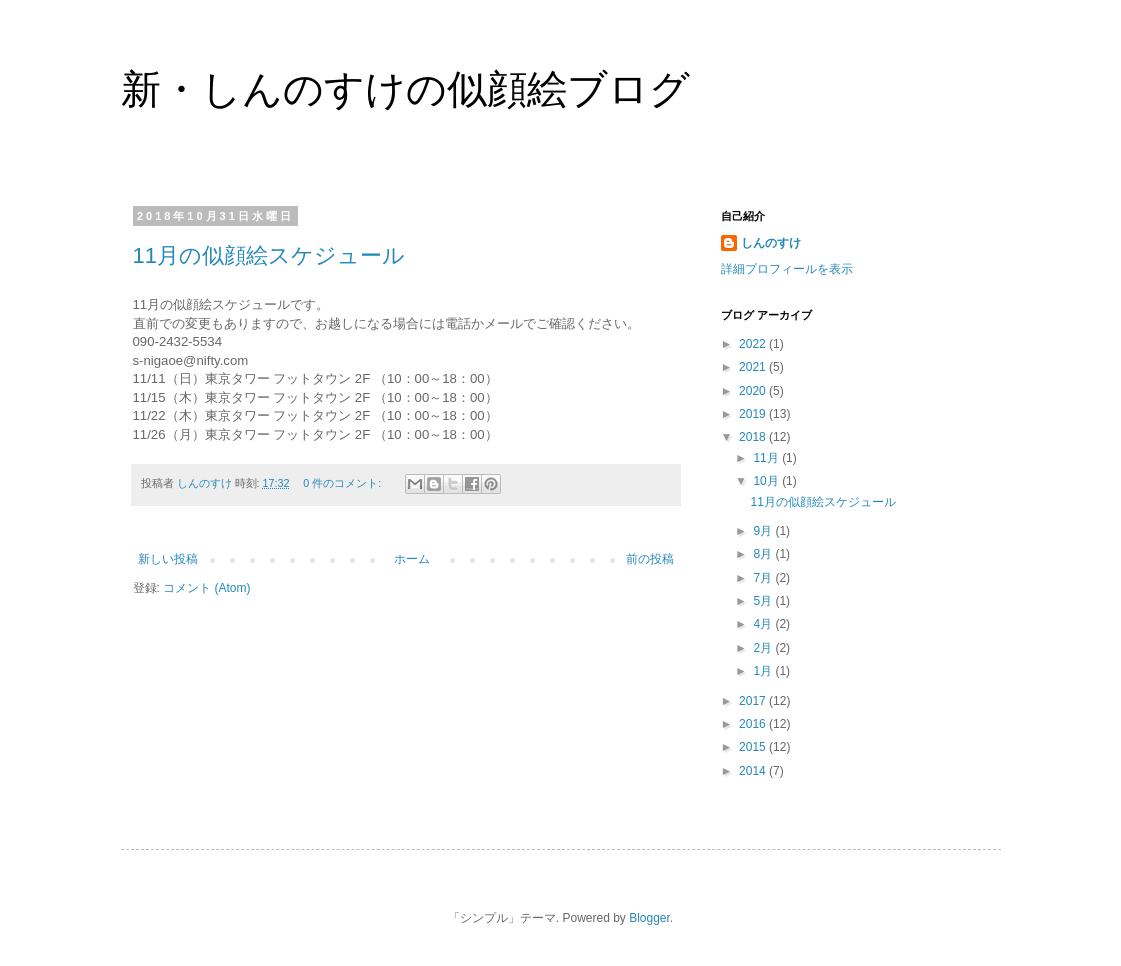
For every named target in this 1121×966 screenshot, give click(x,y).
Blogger (649, 918)
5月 (764, 601)
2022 (754, 344)
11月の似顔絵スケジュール (269, 255)
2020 (754, 391)
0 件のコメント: (343, 483)
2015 (754, 747)
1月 (764, 671)
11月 (767, 458)
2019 (754, 414)
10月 (767, 481)
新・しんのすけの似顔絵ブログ (405, 89)
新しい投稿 (168, 559)
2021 (754, 367)
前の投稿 (650, 559)
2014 (754, 771)
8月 (764, 554)
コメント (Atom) (206, 588)
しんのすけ (771, 243)
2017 (754, 701)
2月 (764, 648)
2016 (754, 724)
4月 (764, 624)
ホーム (412, 559)
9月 (764, 531)
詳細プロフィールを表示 (787, 269)
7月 (764, 578)
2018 (754, 437)
